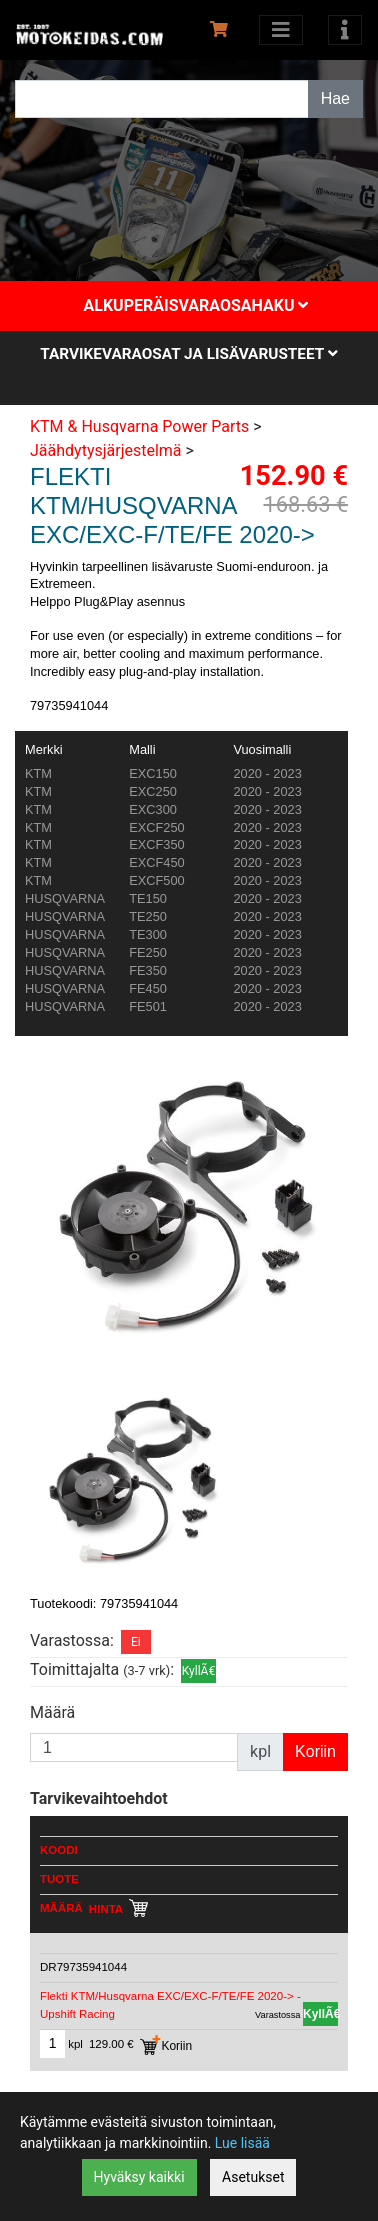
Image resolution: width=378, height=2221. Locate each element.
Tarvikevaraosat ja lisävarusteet (188, 354)
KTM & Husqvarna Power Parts (139, 426)
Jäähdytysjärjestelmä (106, 450)
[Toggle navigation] (345, 30)
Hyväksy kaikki (139, 2177)
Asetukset (253, 2177)
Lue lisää (242, 2143)
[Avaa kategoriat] (281, 30)
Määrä (52, 1712)
